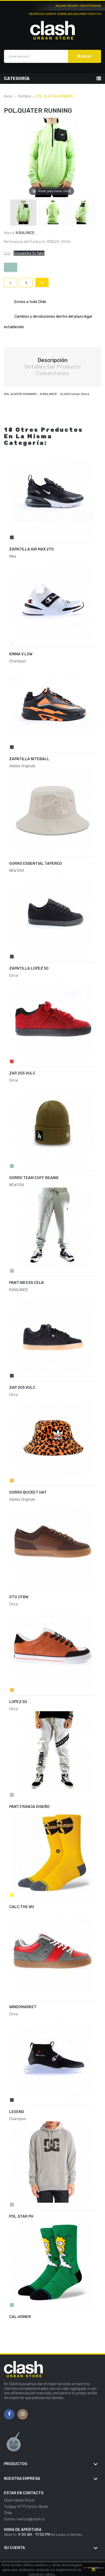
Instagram (23, 2414)
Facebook (9, 2414)
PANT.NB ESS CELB (26, 1283)
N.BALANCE (25, 233)
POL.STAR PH (21, 2216)
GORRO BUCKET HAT (28, 1492)
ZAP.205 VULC (22, 1073)
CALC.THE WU (21, 1907)
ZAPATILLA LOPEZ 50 (29, 968)
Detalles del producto (52, 367)
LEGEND (16, 2112)
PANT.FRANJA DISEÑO (29, 1807)
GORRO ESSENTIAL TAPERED (35, 863)
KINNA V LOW (20, 654)
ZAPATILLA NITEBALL (29, 759)
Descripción (52, 360)
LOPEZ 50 (18, 1702)
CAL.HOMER (20, 2317)
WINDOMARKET (22, 2007)
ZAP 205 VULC (22, 1387)
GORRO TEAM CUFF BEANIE (34, 1178)
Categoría (17, 78)
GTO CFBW (18, 1597)
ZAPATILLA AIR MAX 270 (31, 549)
